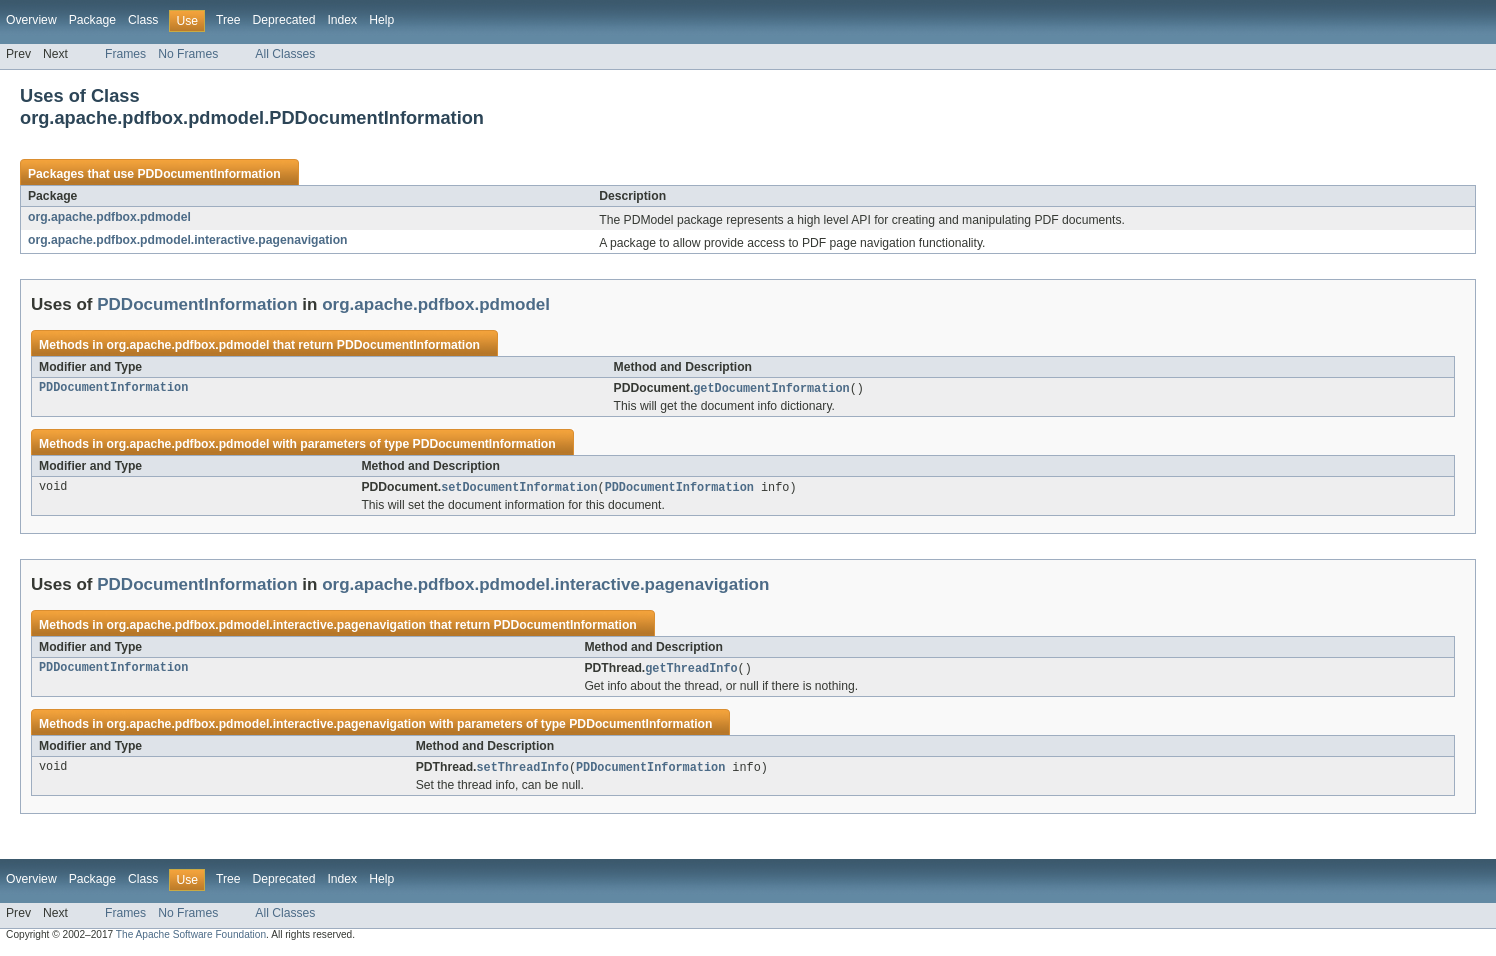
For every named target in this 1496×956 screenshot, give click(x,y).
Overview (31, 20)
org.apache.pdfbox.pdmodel (109, 217)
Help (381, 20)
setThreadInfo (523, 771)
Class (143, 20)
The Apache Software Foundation (191, 938)
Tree (228, 20)
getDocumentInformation (771, 389)
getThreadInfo (691, 671)
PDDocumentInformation (208, 174)
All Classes (285, 54)
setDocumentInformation (519, 489)
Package (92, 20)
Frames (125, 54)
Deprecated (284, 20)
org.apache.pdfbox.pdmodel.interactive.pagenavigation (188, 240)
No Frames (188, 54)
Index (342, 20)
